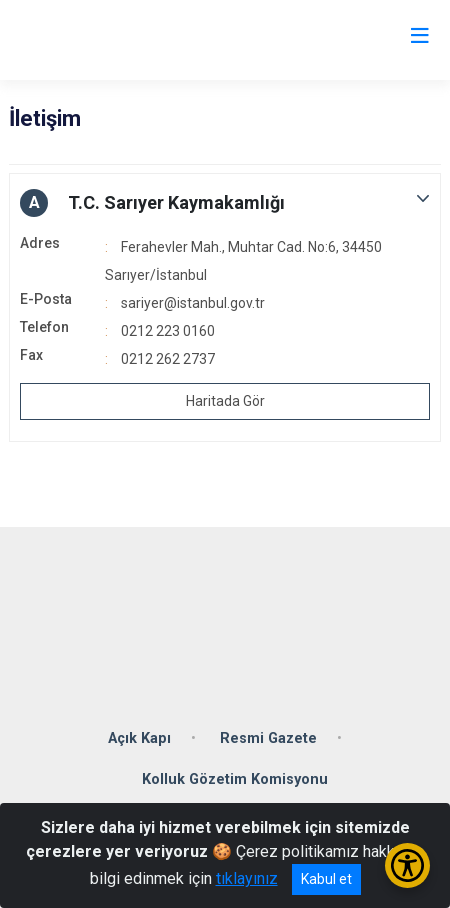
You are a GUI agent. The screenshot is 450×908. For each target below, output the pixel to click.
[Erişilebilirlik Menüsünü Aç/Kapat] (407, 865)
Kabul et (326, 879)
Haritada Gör (225, 401)
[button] (225, 203)
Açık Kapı (139, 738)
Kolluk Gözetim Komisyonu (235, 779)
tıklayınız (247, 878)
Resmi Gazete (268, 738)
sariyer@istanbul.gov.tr (193, 303)
